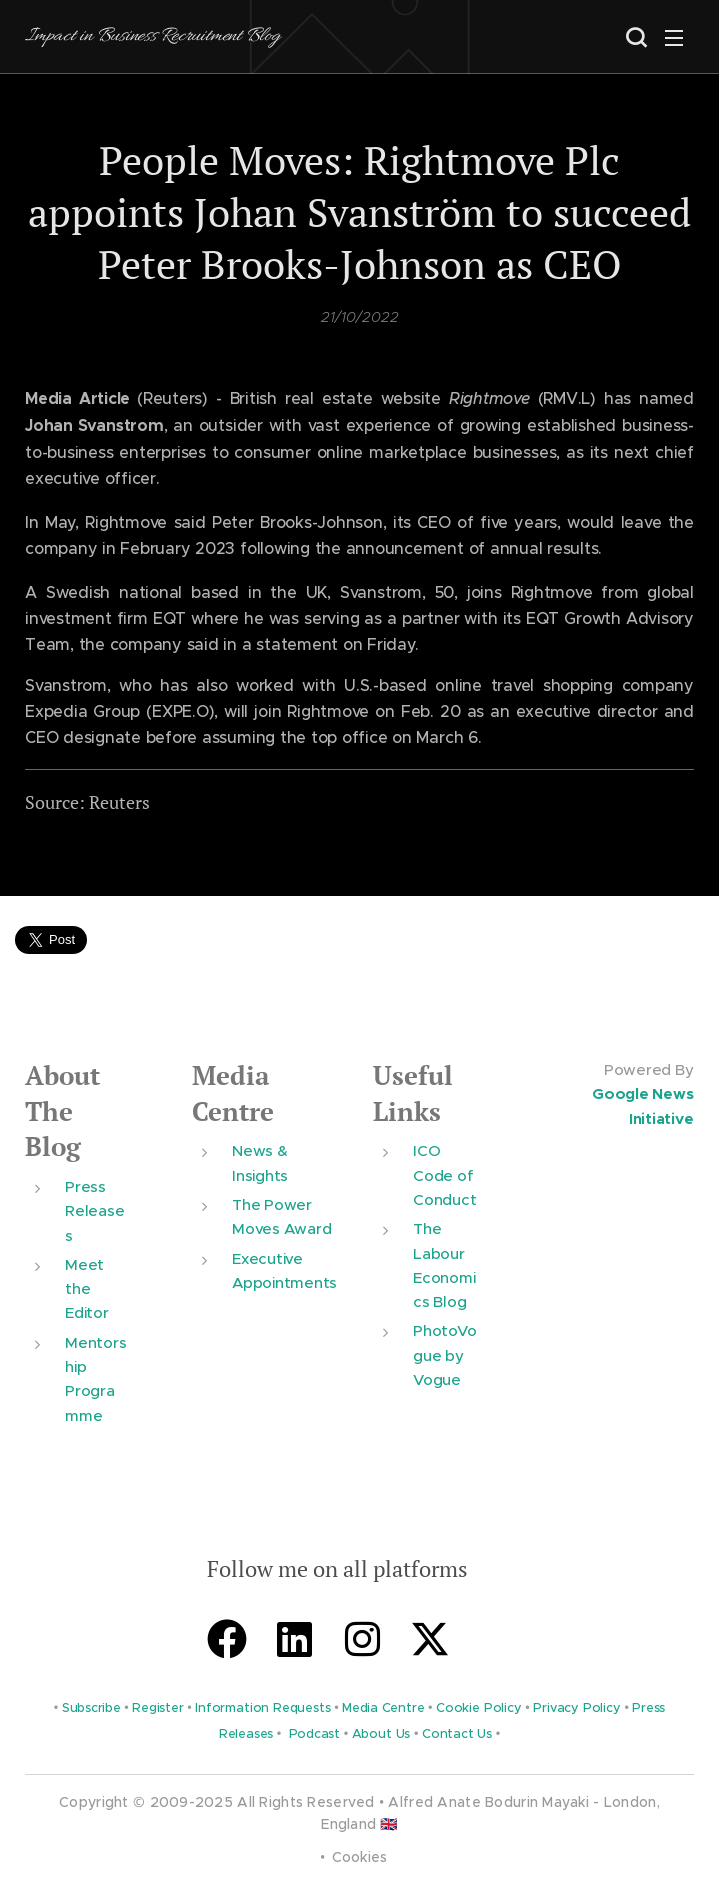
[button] (634, 37)
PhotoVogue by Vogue (444, 1355)
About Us (381, 1734)
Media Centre (233, 1093)
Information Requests (262, 1708)
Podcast (314, 1734)
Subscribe (91, 1708)
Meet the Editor (87, 1289)
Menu (674, 38)
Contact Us (457, 1734)
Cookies (360, 1857)
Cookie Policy (479, 1708)
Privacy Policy (576, 1708)
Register (157, 1708)
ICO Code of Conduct (444, 1175)
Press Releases (94, 1211)
